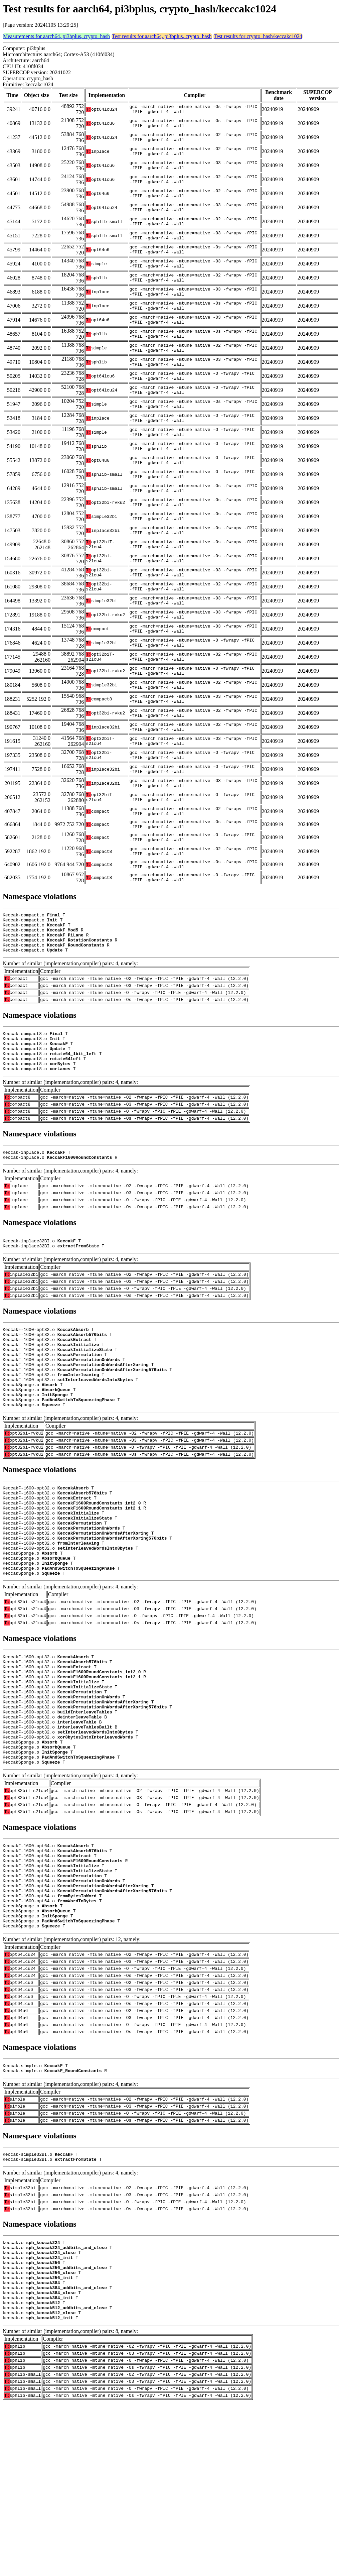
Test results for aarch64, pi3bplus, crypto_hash (162, 36)
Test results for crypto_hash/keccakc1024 (258, 36)
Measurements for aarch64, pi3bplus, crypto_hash (56, 36)
